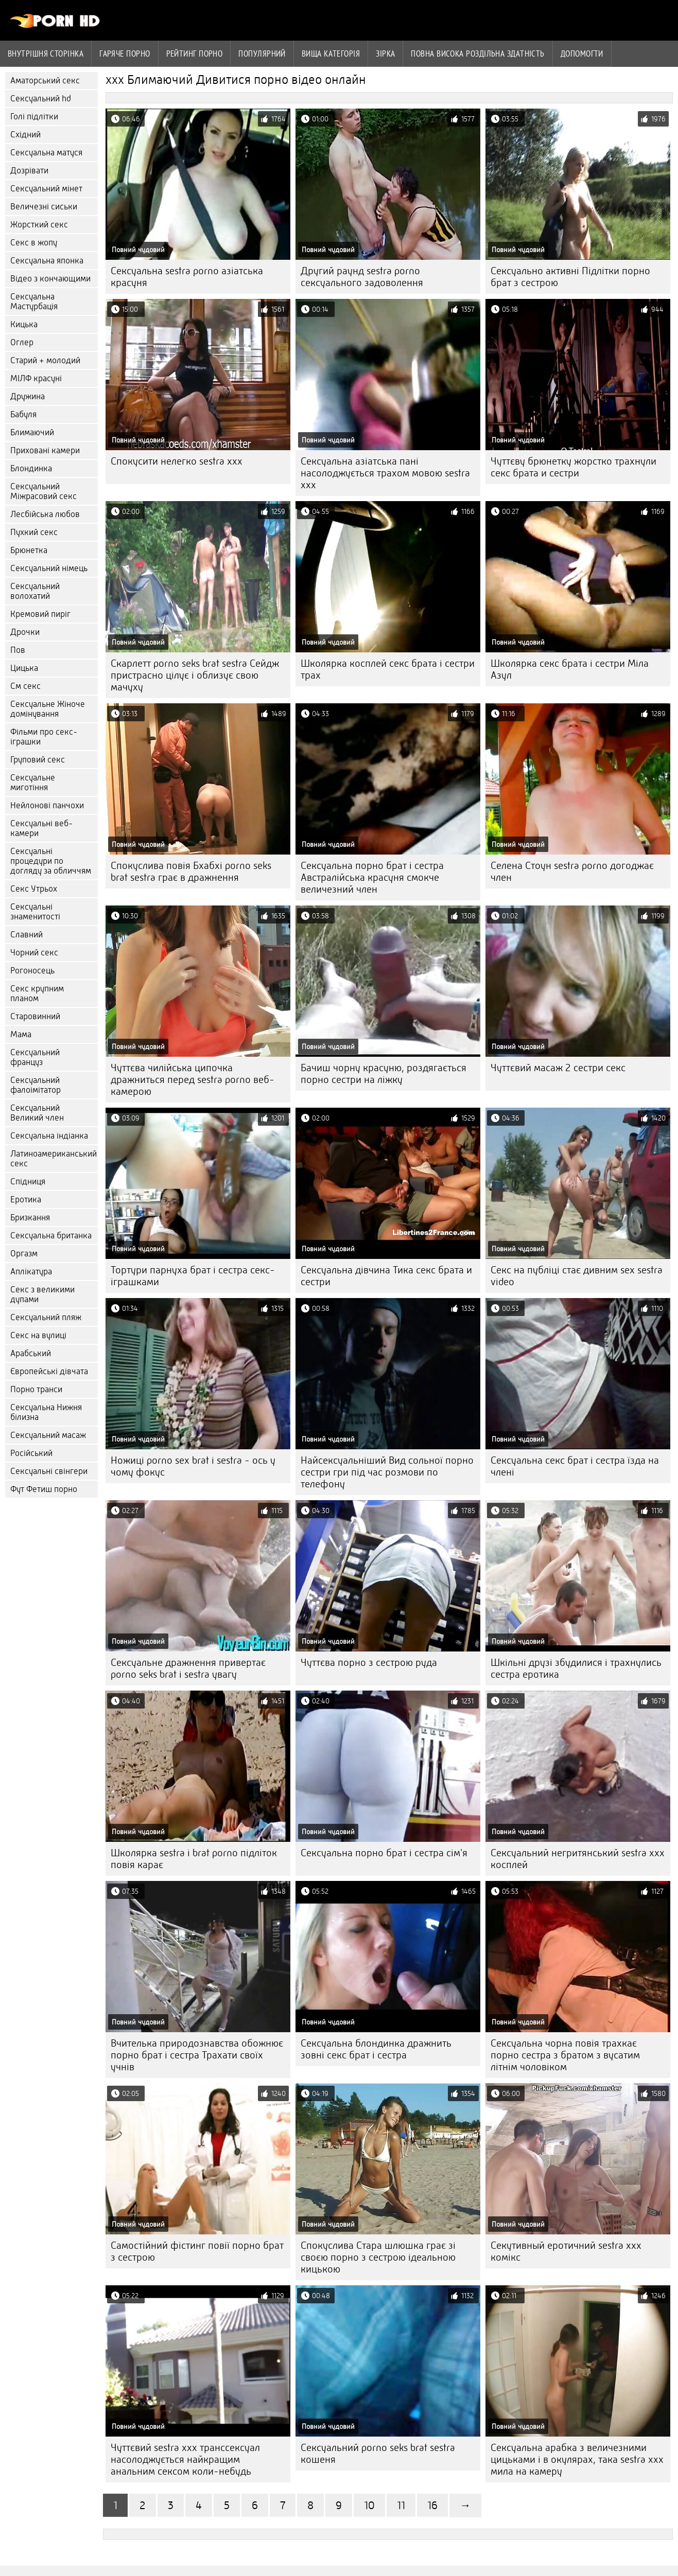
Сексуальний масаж (48, 1435)
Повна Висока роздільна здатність (477, 53)
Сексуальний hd (40, 98)
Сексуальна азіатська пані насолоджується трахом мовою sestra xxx (385, 473)
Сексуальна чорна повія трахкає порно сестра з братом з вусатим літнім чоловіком (565, 2055)
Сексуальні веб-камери (41, 828)
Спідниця (27, 1181)
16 (432, 2505)
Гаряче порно (124, 53)
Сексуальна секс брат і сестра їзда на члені (575, 1466)
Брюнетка (28, 550)
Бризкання (30, 1217)
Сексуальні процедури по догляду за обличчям (50, 861)
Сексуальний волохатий (35, 591)
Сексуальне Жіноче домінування (47, 709)
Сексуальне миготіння (32, 782)
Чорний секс (34, 952)
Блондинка (31, 468)
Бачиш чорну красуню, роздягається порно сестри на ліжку (383, 1074)
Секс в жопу (33, 242)
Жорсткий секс (39, 224)
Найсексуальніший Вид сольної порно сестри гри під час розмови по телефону (387, 1472)
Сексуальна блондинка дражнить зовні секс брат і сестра (376, 2049)
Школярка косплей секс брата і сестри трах (388, 669)
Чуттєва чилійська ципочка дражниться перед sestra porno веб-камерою (192, 1079)
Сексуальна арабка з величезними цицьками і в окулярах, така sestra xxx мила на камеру (577, 2459)
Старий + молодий (45, 360)
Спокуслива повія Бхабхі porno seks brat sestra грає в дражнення (191, 871)
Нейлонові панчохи (47, 805)
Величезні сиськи (43, 206)
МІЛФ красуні (36, 378)
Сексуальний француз (35, 1057)
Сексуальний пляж (45, 1317)
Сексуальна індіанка (49, 1136)
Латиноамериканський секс (53, 1158)
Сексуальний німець (49, 568)
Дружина (27, 396)
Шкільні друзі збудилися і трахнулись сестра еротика (576, 1668)
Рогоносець (32, 970)
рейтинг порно (194, 53)
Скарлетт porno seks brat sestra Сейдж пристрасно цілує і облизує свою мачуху (195, 675)
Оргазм (24, 1253)
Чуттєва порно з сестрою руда (369, 1662)
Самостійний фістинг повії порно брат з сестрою (197, 2251)
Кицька (24, 324)
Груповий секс (37, 760)
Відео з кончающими (50, 278)
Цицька (24, 668)
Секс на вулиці (38, 1335)
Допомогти (582, 53)
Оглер (21, 342)
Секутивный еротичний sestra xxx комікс (566, 2251)
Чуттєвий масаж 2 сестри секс (558, 1068)
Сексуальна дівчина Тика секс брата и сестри (386, 1276)
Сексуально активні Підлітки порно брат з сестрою (570, 277)
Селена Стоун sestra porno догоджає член (572, 871)
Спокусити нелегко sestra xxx (176, 461)
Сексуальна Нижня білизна (46, 1412)
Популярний (262, 53)
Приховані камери (45, 450)
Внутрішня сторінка (45, 53)
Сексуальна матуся (46, 152)
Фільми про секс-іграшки (43, 737)
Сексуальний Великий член (37, 1113)
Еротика (25, 1199)
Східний (25, 134)
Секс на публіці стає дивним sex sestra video (577, 1276)
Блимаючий (32, 432)
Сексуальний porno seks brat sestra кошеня (378, 2453)
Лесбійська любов (45, 514)
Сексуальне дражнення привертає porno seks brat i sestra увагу (188, 1668)
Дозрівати (29, 170)
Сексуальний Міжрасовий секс (43, 491)
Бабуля (23, 414)
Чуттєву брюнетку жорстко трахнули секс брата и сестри (573, 467)
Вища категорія (331, 53)
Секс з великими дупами (42, 1294)
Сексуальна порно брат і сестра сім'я (384, 1853)
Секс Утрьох (33, 889)
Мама (20, 1034)
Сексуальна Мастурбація (34, 301)
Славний (26, 934)
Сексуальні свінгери (49, 1471)
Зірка (385, 53)
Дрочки (25, 632)
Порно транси (36, 1389)
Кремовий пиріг (40, 614)
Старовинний (35, 1016)
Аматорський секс (45, 80)
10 (369, 2505)
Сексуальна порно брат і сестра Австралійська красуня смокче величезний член (372, 877)
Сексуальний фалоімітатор (35, 1085)
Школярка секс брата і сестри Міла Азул (570, 669)
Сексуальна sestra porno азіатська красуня (187, 277)
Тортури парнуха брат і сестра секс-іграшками (193, 1276)
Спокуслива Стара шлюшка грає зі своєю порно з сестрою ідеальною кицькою (378, 2257)
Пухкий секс (34, 532)
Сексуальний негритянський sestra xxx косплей (578, 1859)
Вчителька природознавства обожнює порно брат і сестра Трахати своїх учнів (197, 2055)
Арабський (30, 1353)
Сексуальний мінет (46, 188)
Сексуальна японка (46, 260)
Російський (31, 1453)
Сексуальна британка (51, 1235)
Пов (17, 650)
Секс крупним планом (37, 993)
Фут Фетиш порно (43, 1489)
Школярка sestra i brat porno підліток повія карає (194, 1859)
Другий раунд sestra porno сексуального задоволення (362, 277)
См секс (25, 686)
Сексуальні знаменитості (35, 911)
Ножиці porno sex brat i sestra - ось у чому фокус (193, 1466)
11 (401, 2505)
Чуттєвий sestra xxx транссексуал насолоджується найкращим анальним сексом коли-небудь (185, 2459)
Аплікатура (31, 1271)
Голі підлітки (34, 116)
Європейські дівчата (49, 1371)
